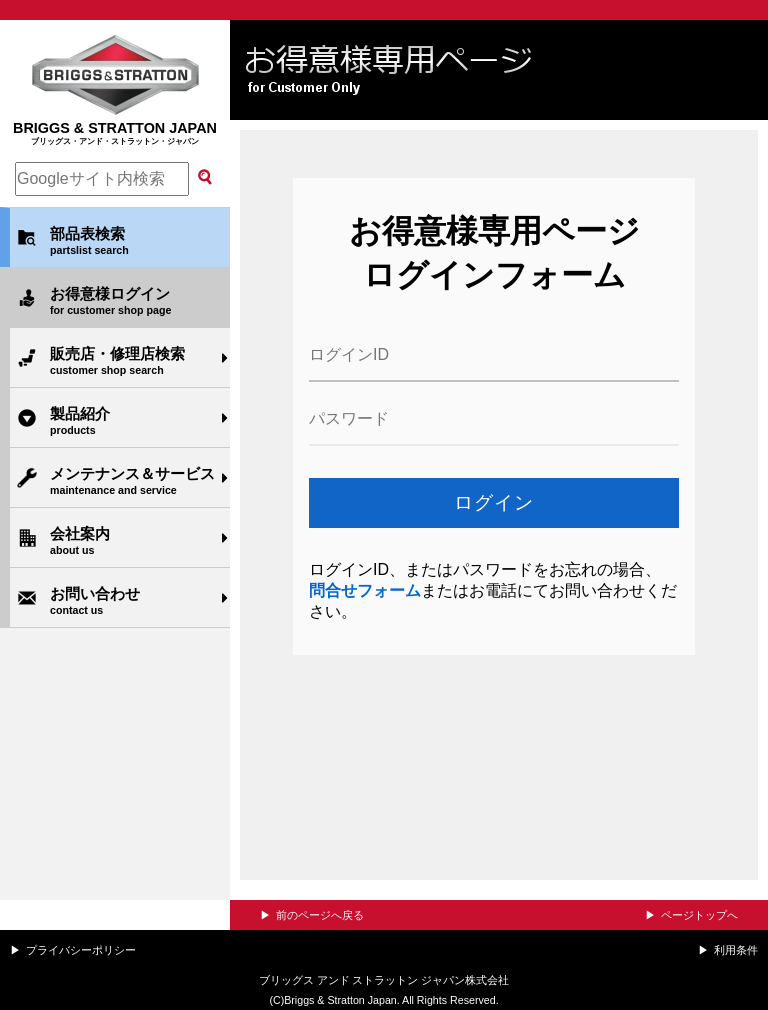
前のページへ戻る (320, 915)
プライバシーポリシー (81, 950)
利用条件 (736, 950)
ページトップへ (699, 915)
